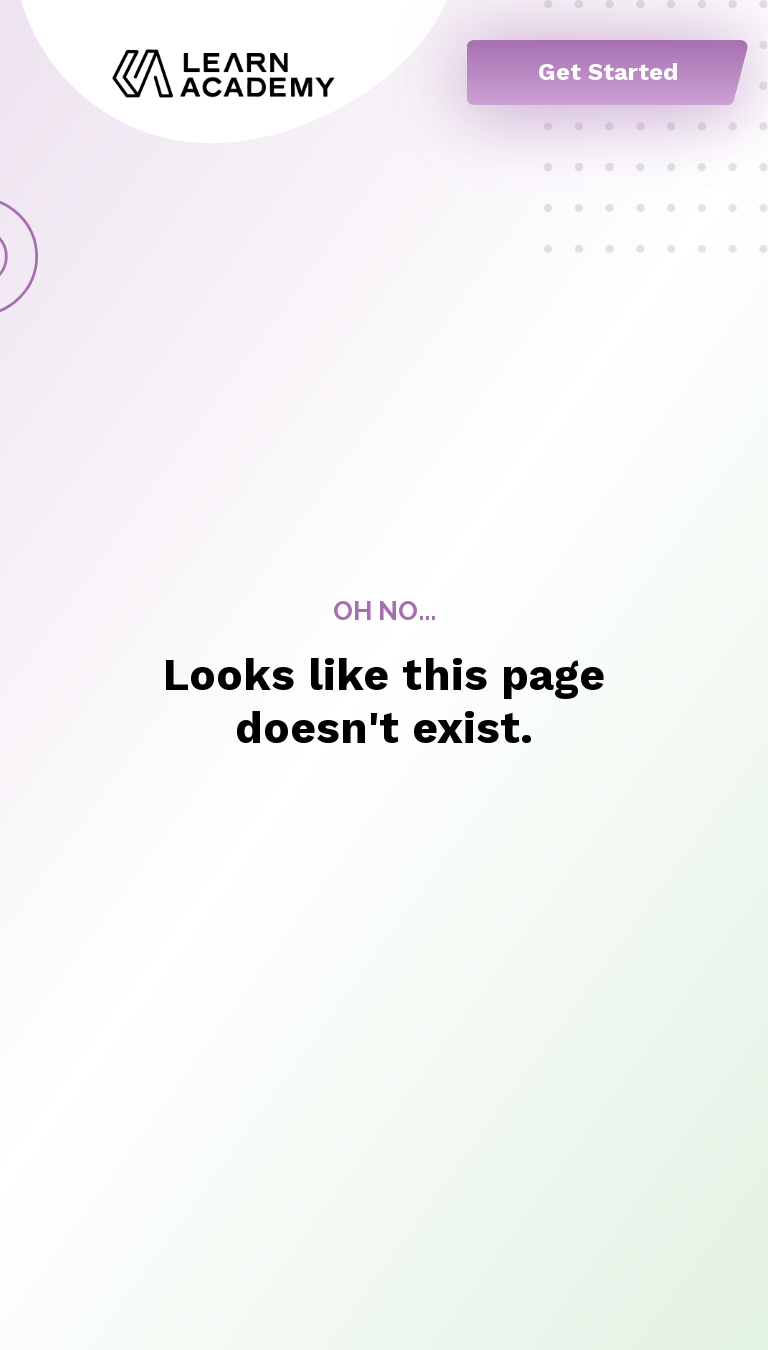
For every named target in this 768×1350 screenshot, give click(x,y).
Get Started (608, 72)
